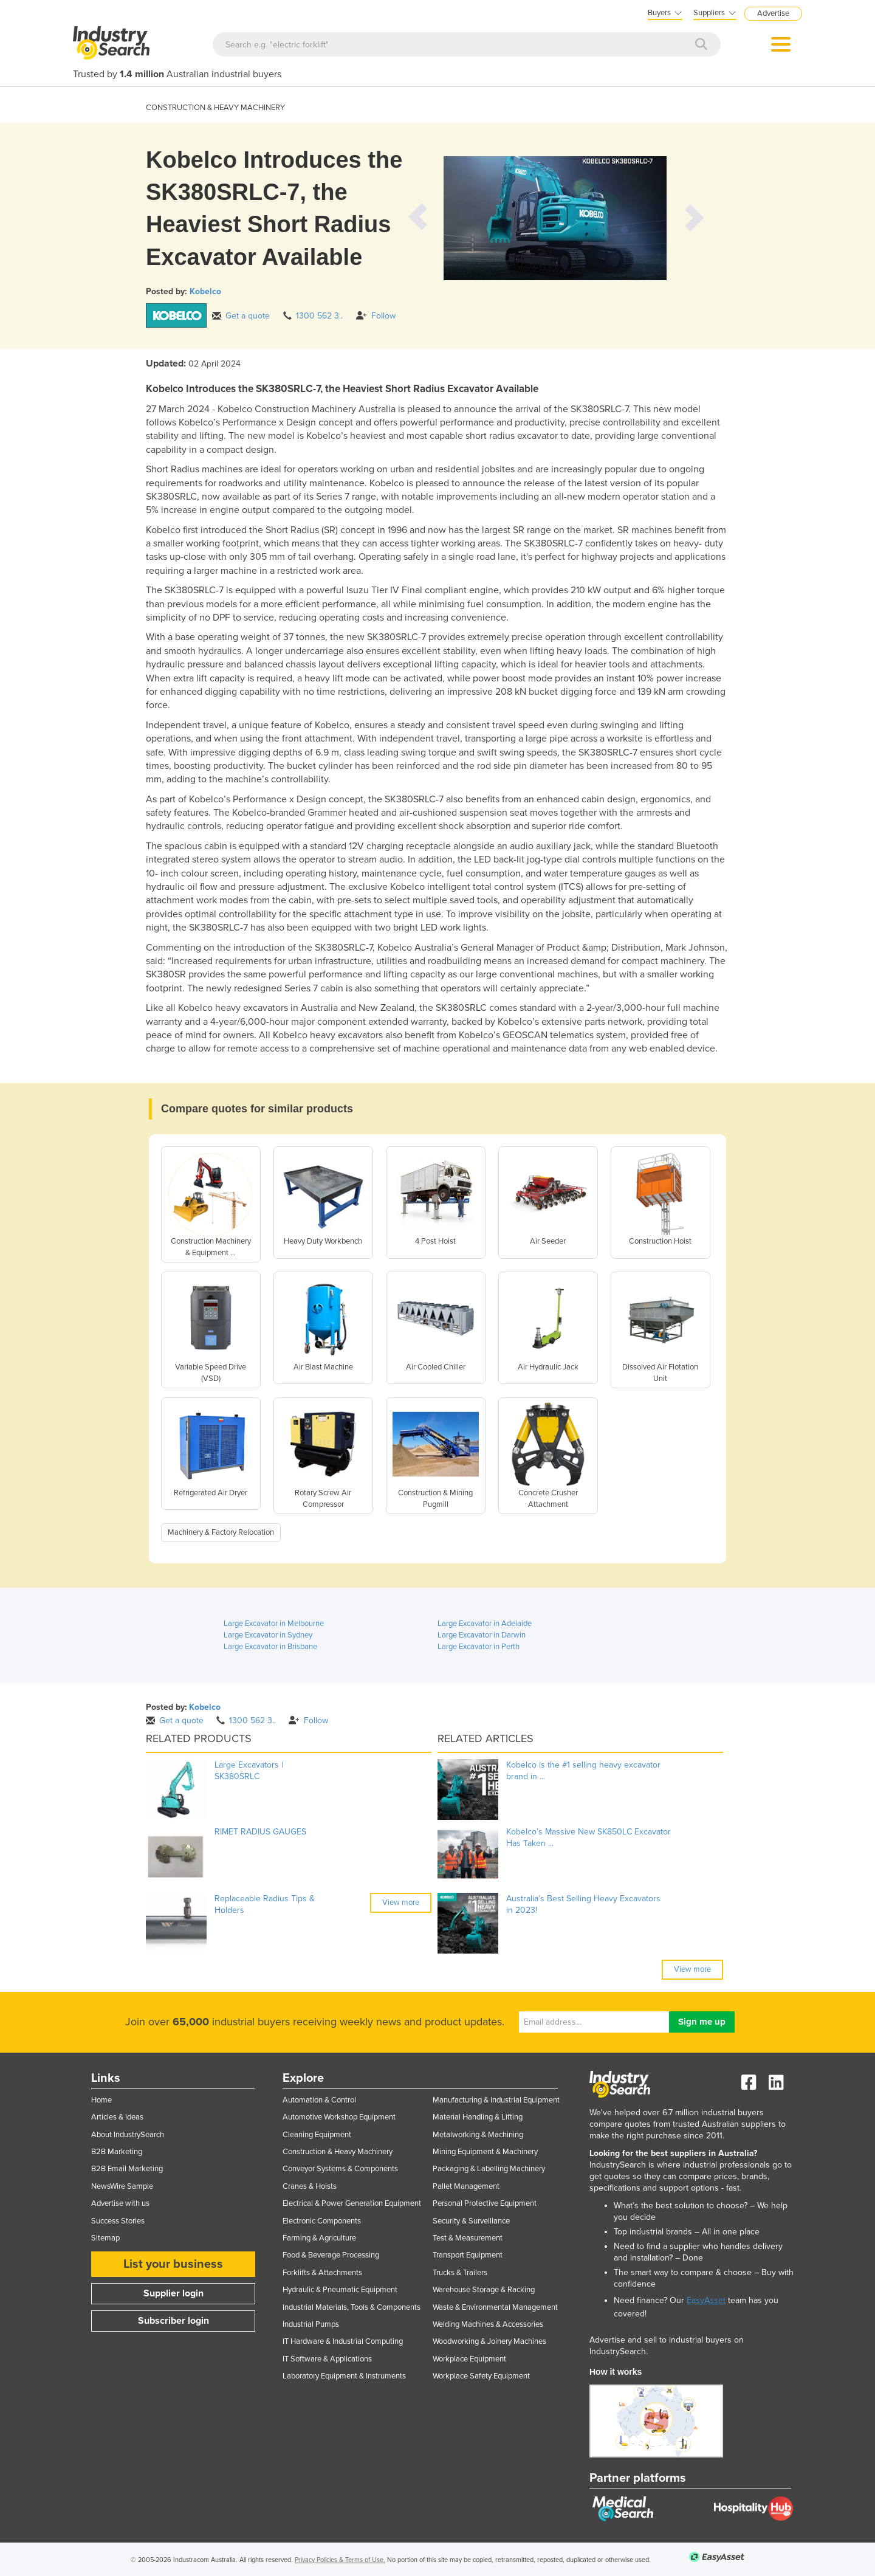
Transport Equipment (468, 2255)
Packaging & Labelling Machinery (489, 2169)
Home (101, 2100)
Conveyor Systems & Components (340, 2169)
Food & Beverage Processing (331, 2255)
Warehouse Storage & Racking (484, 2290)
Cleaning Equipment (317, 2135)
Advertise (773, 13)
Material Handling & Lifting (478, 2117)
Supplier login (173, 2293)
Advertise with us (120, 2203)
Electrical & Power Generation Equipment (352, 2203)
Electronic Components (322, 2221)
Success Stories (118, 2221)
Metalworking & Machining (478, 2135)
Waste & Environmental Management (495, 2307)
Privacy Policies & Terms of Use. (340, 2560)
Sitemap (105, 2238)
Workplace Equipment (469, 2359)
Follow (376, 316)
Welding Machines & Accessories (488, 2324)
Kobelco (205, 291)
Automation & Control (319, 2100)
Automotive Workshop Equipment (339, 2117)
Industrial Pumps (311, 2324)
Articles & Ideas (117, 2117)
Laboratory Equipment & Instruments (344, 2376)
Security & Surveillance (471, 2221)
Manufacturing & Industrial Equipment (496, 2100)
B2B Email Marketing (127, 2169)
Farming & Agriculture (319, 2238)
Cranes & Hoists (310, 2186)
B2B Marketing (116, 2152)
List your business (173, 2264)
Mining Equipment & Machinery (485, 2152)
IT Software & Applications (327, 2359)
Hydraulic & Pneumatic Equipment (340, 2290)
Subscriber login (173, 2321)
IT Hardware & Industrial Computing (343, 2341)
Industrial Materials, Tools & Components (351, 2307)
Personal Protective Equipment (485, 2203)
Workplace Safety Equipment (481, 2376)
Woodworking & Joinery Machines (489, 2341)
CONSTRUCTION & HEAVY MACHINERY (215, 107)
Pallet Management (466, 2186)
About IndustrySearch (127, 2135)
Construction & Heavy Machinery (338, 2152)
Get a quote (241, 316)
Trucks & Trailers (460, 2273)
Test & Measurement (468, 2238)
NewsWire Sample (122, 2186)
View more (400, 1902)
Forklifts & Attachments (322, 2273)
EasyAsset (706, 2300)
